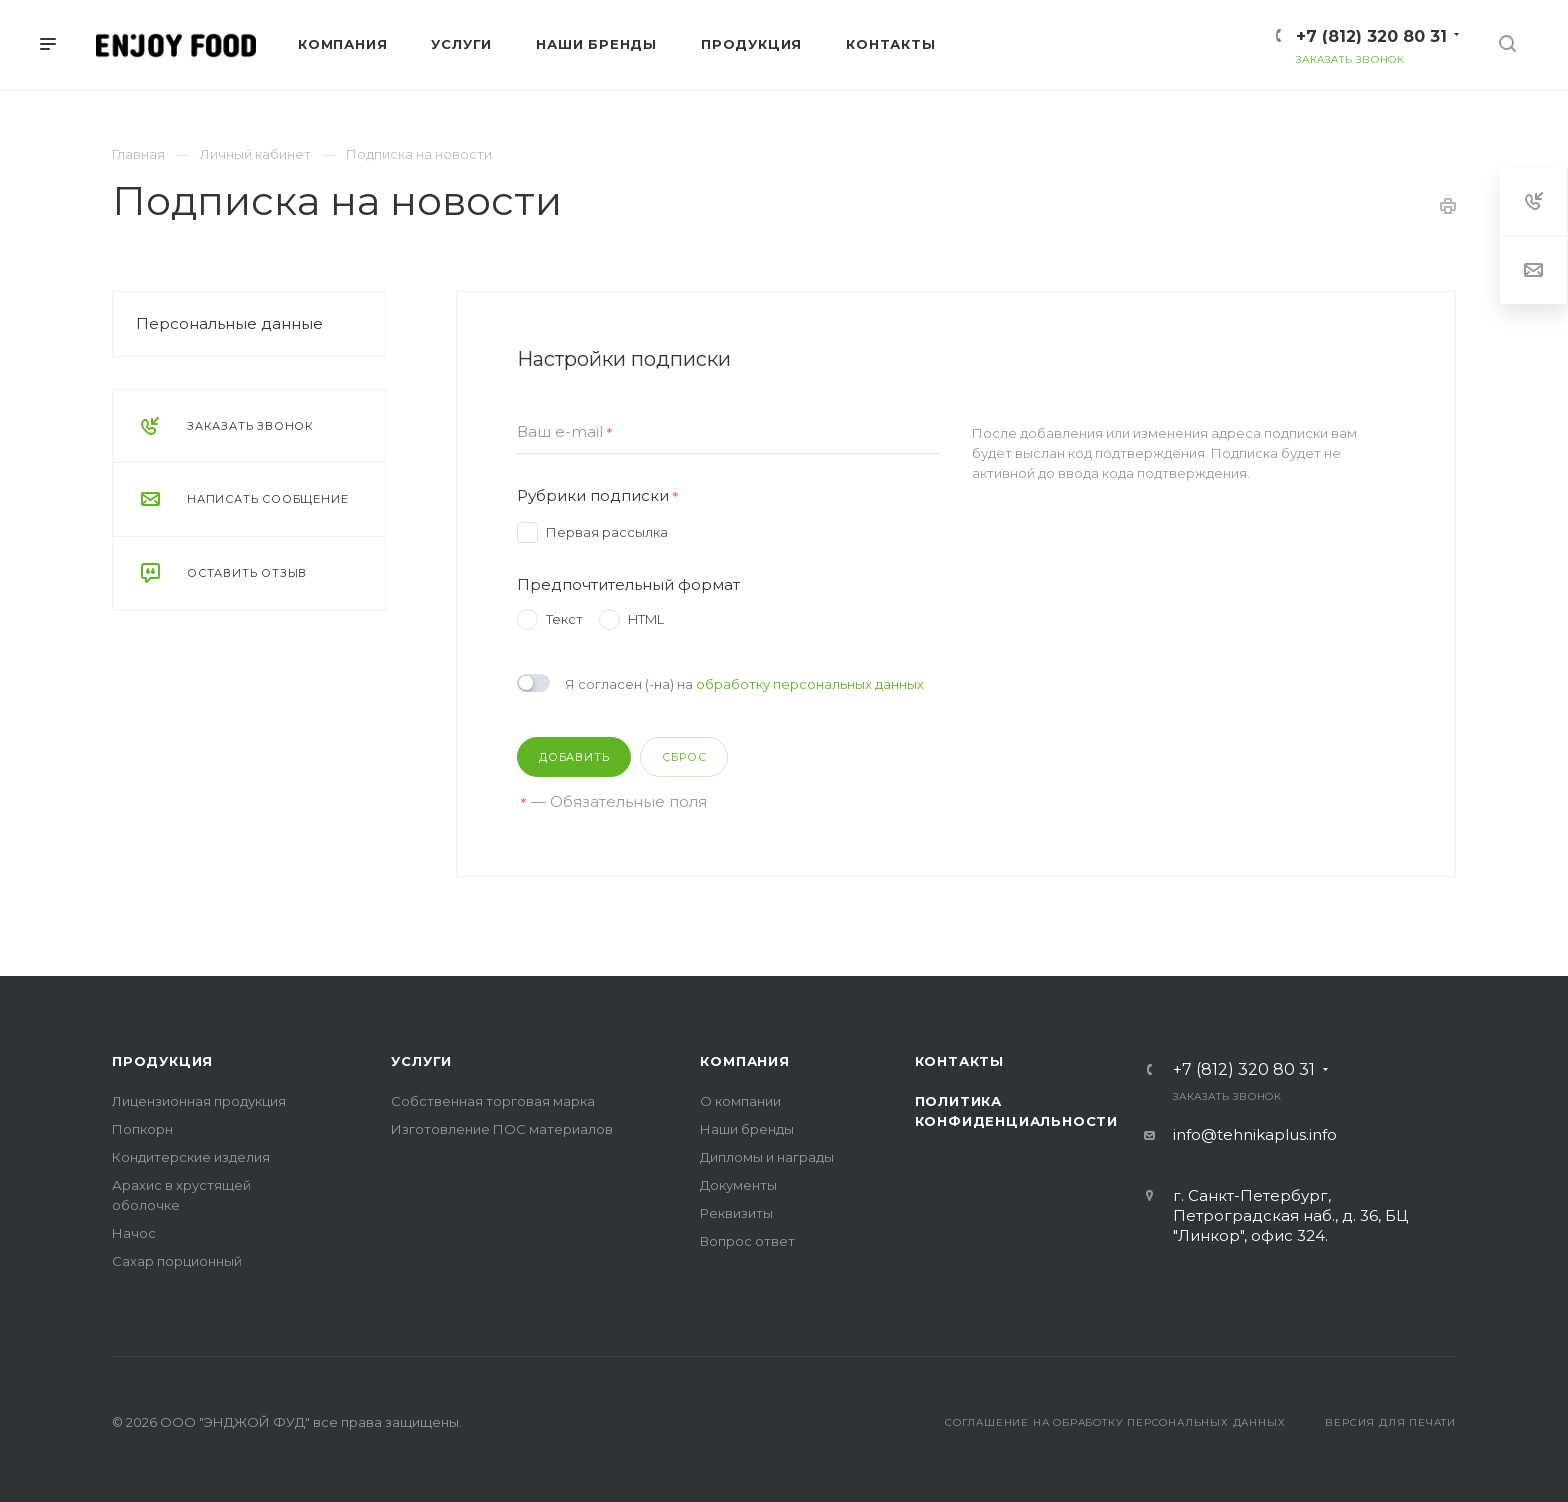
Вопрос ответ (747, 1241)
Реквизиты (736, 1213)
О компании (740, 1101)
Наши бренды (747, 1129)
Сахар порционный (177, 1261)
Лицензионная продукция (199, 1101)
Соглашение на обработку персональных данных (1115, 1422)
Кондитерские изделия (191, 1157)
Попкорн (142, 1129)
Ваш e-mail (565, 432)
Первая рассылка (607, 532)
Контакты (959, 1061)
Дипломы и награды (767, 1157)
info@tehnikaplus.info (1255, 1134)
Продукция (162, 1061)
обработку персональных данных (810, 684)
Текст (564, 619)
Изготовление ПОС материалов (502, 1129)
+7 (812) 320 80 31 (1371, 36)
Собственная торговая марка (493, 1101)
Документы (738, 1185)
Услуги (421, 1061)
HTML (646, 619)
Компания (744, 1061)
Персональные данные (229, 323)
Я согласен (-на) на (744, 684)
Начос (134, 1233)
